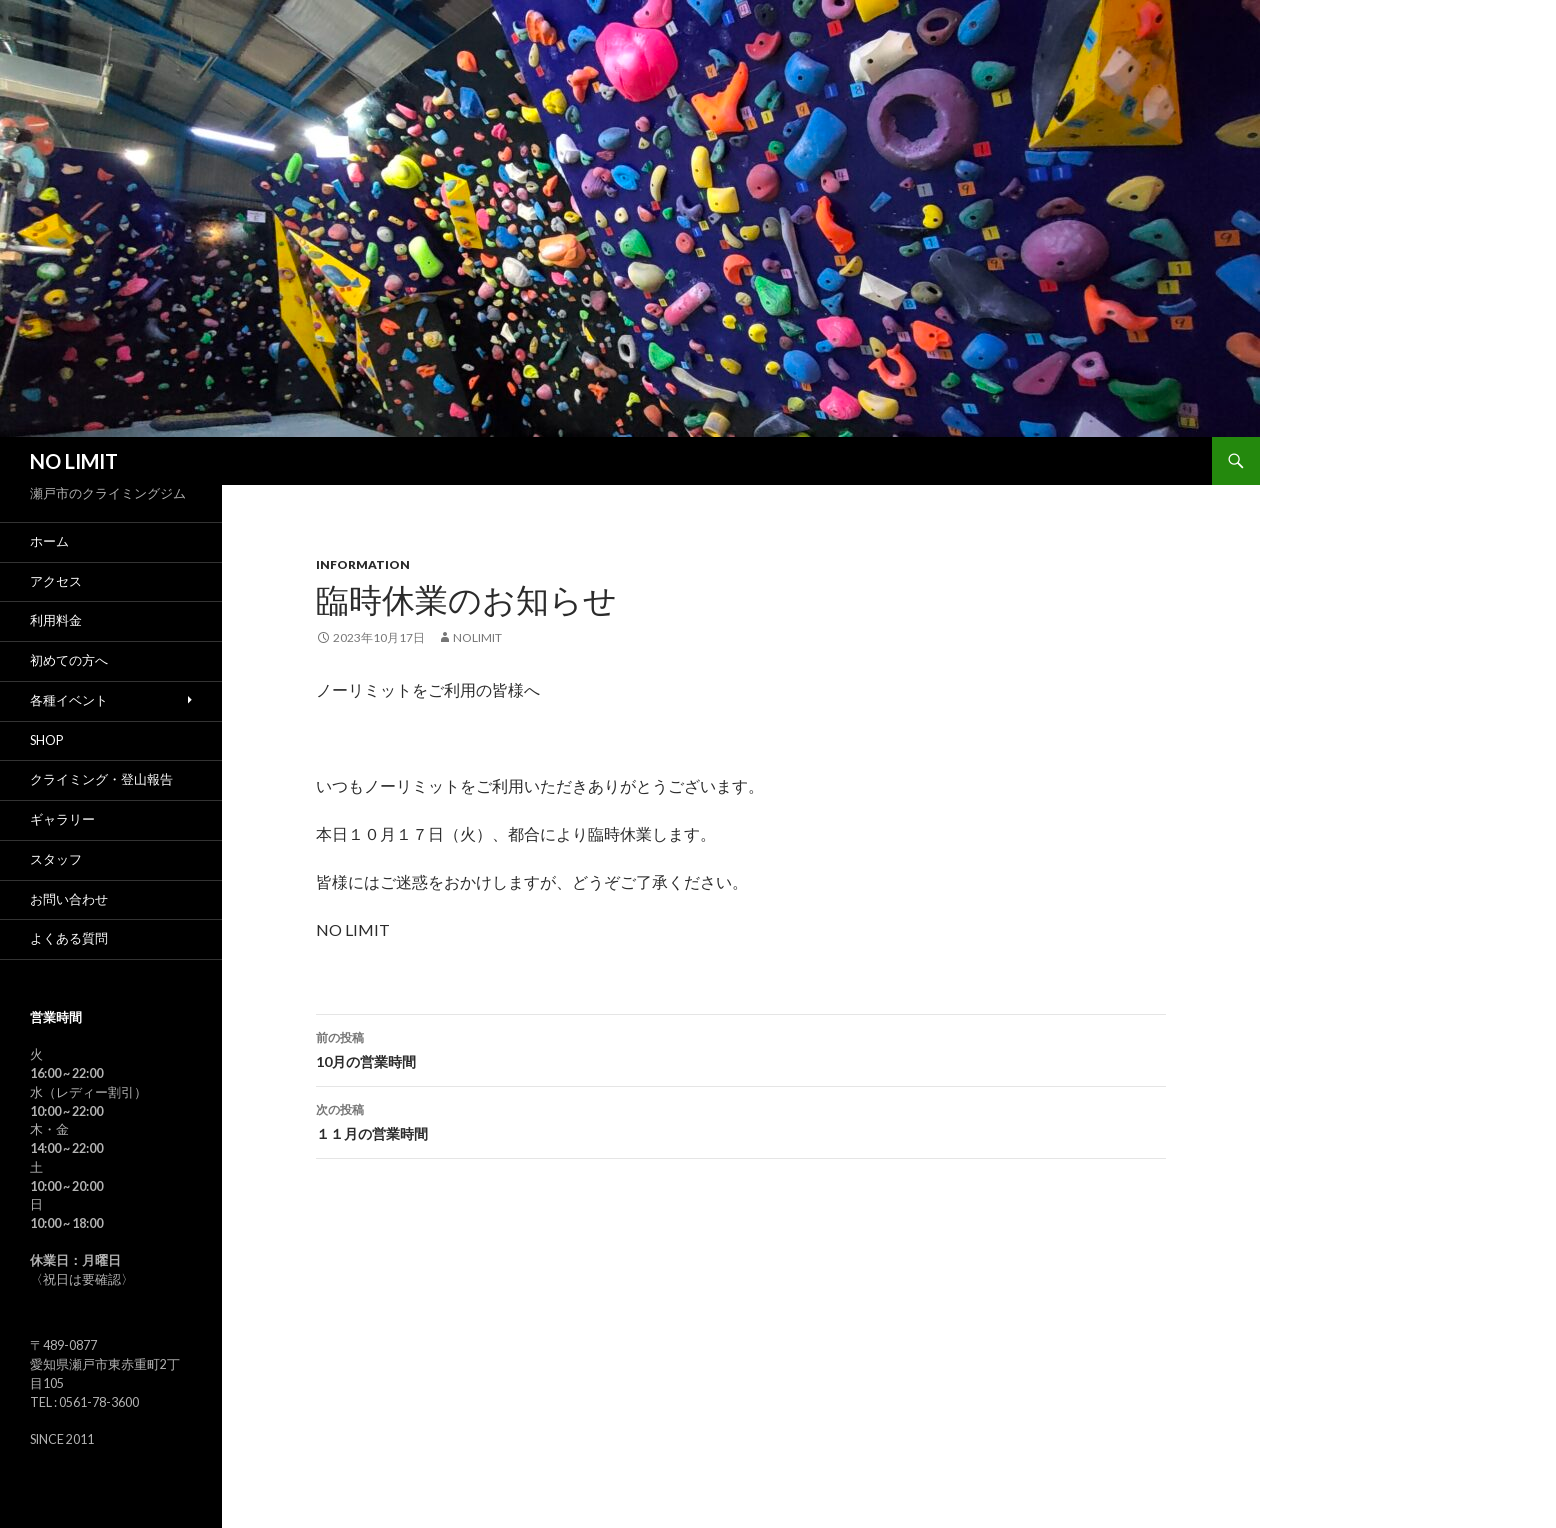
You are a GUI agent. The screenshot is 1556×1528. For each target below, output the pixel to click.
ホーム (49, 541)
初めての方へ (69, 660)
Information (363, 564)
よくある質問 (69, 938)
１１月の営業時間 (741, 1120)
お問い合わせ (69, 899)
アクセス (56, 581)
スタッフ (56, 859)
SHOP (46, 740)
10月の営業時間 (741, 1048)
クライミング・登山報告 (101, 779)
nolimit (477, 637)
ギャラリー (62, 819)
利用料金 (56, 620)
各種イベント (69, 700)
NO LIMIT (74, 461)
